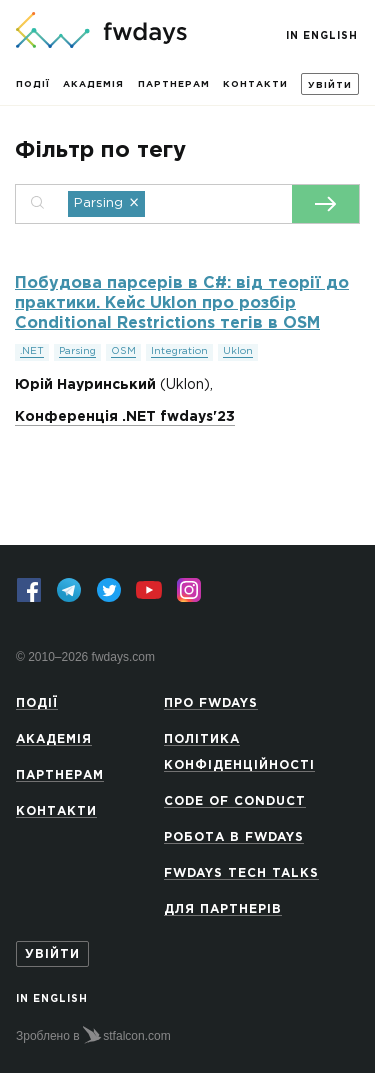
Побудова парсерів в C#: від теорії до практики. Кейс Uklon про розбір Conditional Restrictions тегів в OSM (182, 303)
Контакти (255, 84)
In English (322, 36)
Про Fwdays (211, 703)
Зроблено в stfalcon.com (93, 1035)
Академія (93, 84)
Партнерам (174, 84)
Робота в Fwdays (234, 837)
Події (33, 84)
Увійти (330, 85)
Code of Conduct (235, 801)
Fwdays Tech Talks (241, 873)
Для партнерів (223, 909)
